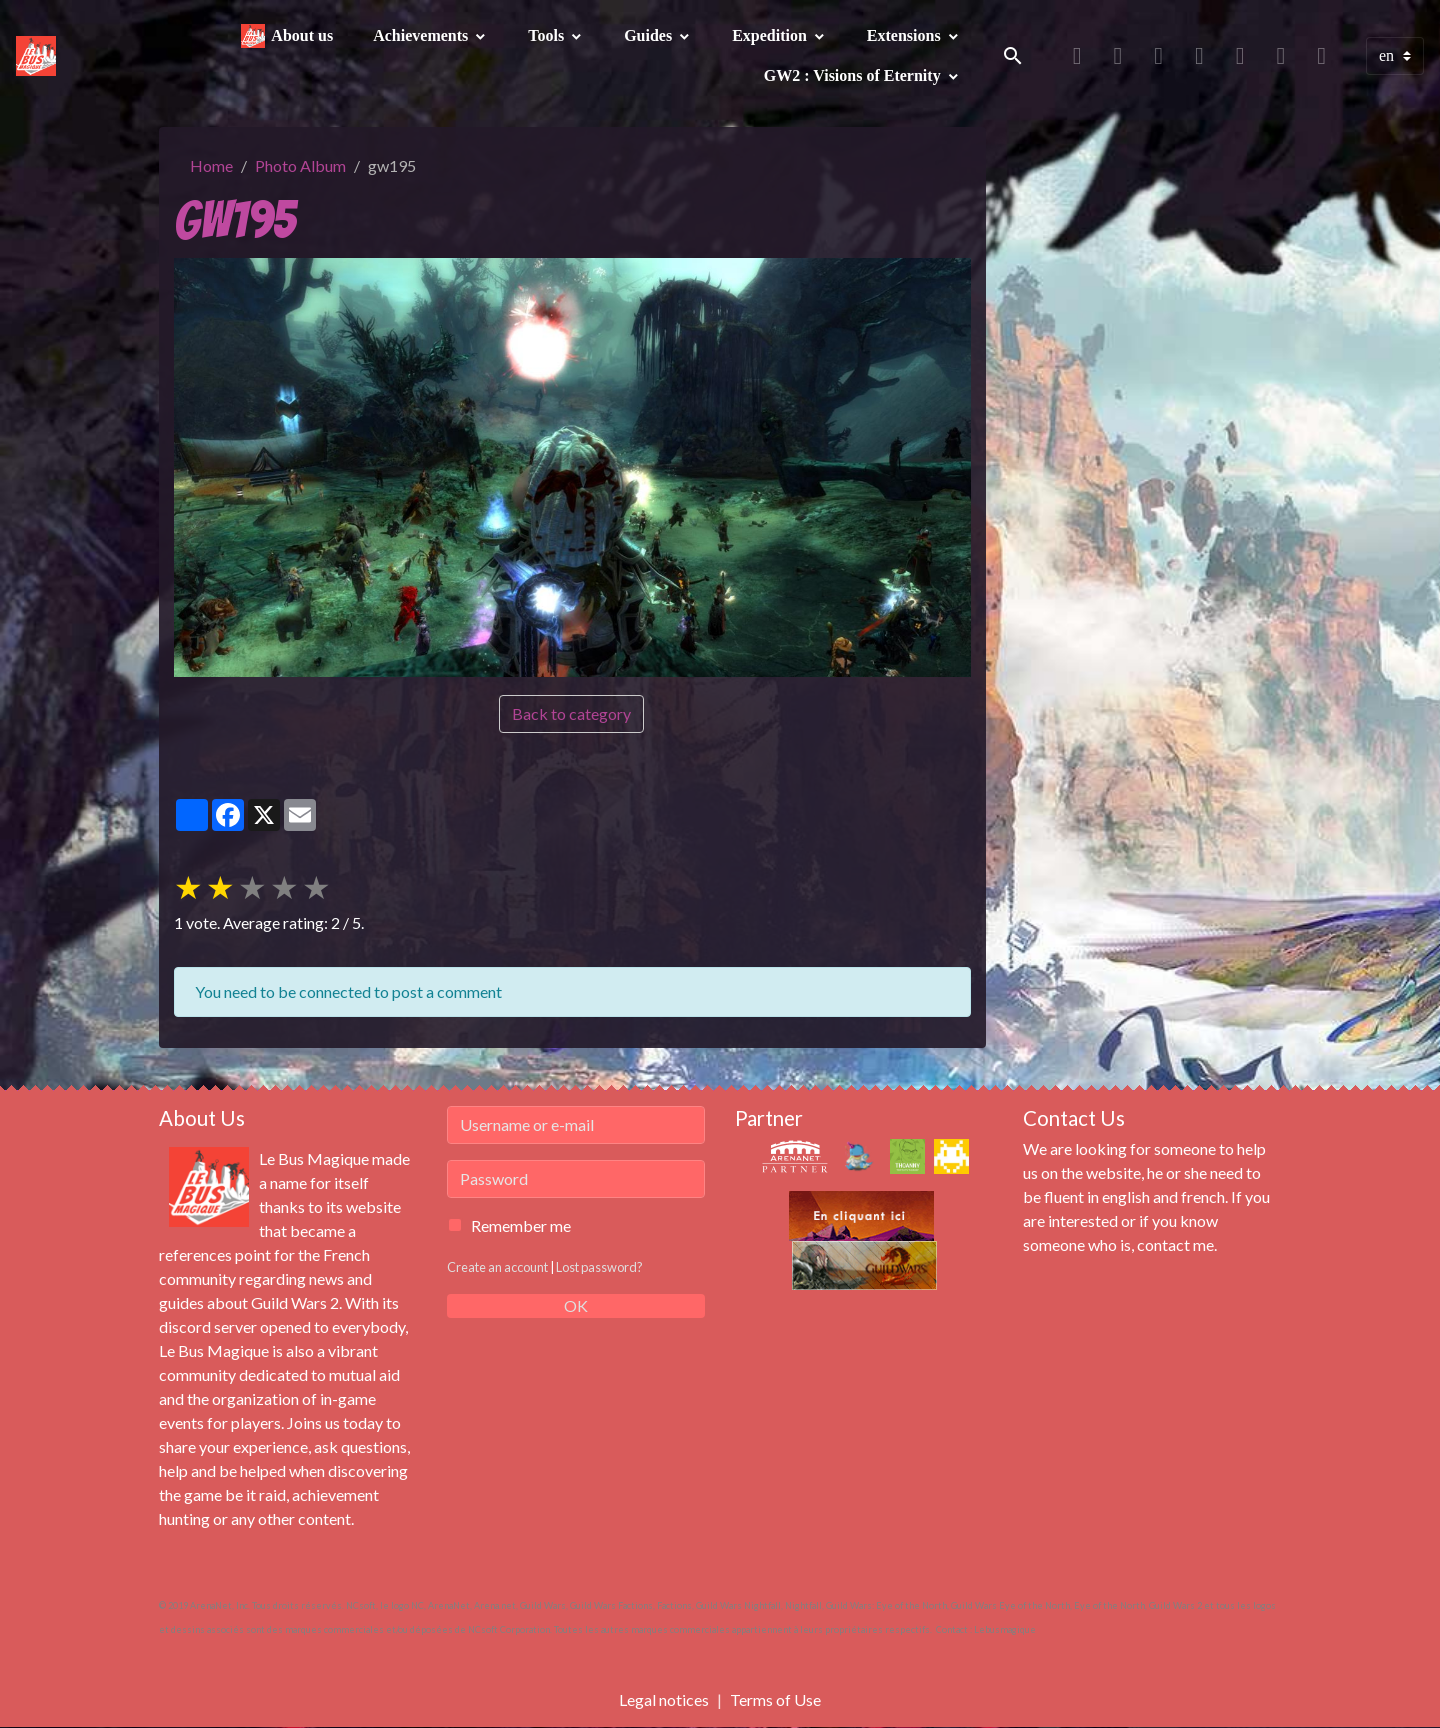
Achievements (422, 35)
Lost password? (599, 1267)
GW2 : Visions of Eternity (854, 75)
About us (302, 35)
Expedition (771, 35)
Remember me (521, 1225)
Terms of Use (775, 1699)
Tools (548, 35)
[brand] (38, 56)
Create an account (497, 1267)
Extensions (906, 35)
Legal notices (664, 1699)
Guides (650, 35)
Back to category (571, 713)
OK (576, 1305)
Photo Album (300, 165)
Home (211, 165)
